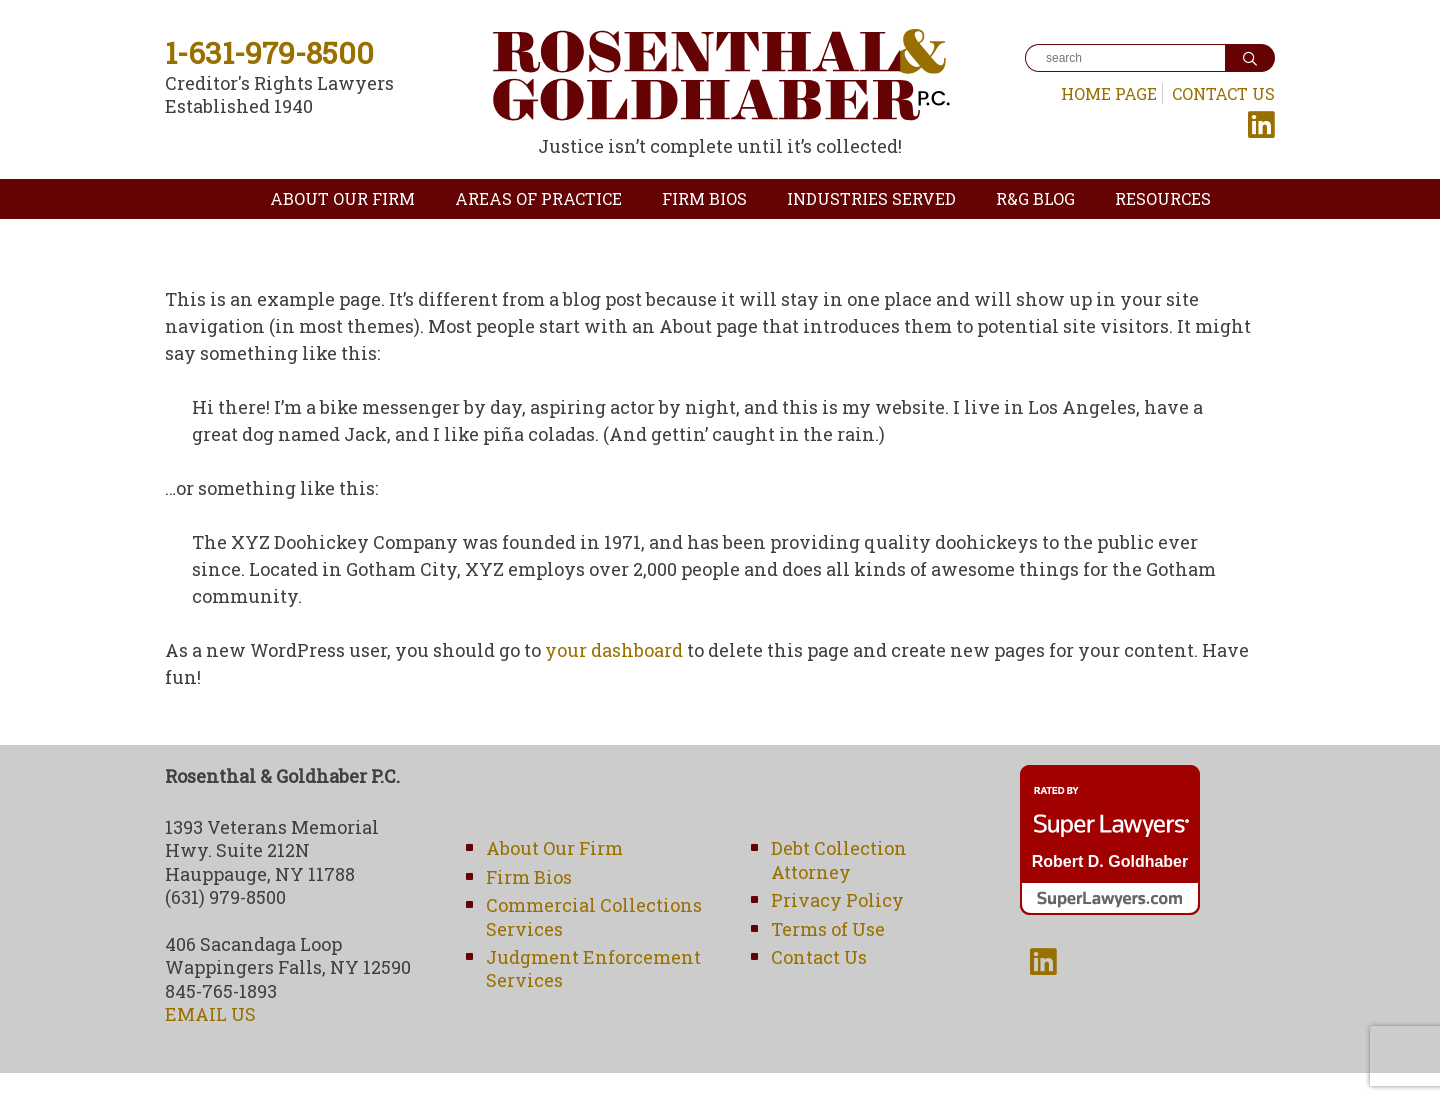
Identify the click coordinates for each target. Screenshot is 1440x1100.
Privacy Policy (837, 900)
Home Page (1109, 93)
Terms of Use (828, 929)
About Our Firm (342, 198)
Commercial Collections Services (594, 916)
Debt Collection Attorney (839, 859)
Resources (1163, 198)
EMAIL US (210, 1014)
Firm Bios (704, 198)
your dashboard (614, 650)
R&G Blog (1035, 198)
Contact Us (1223, 93)
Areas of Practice (538, 198)
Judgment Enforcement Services (593, 968)
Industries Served (871, 198)
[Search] (1125, 58)
